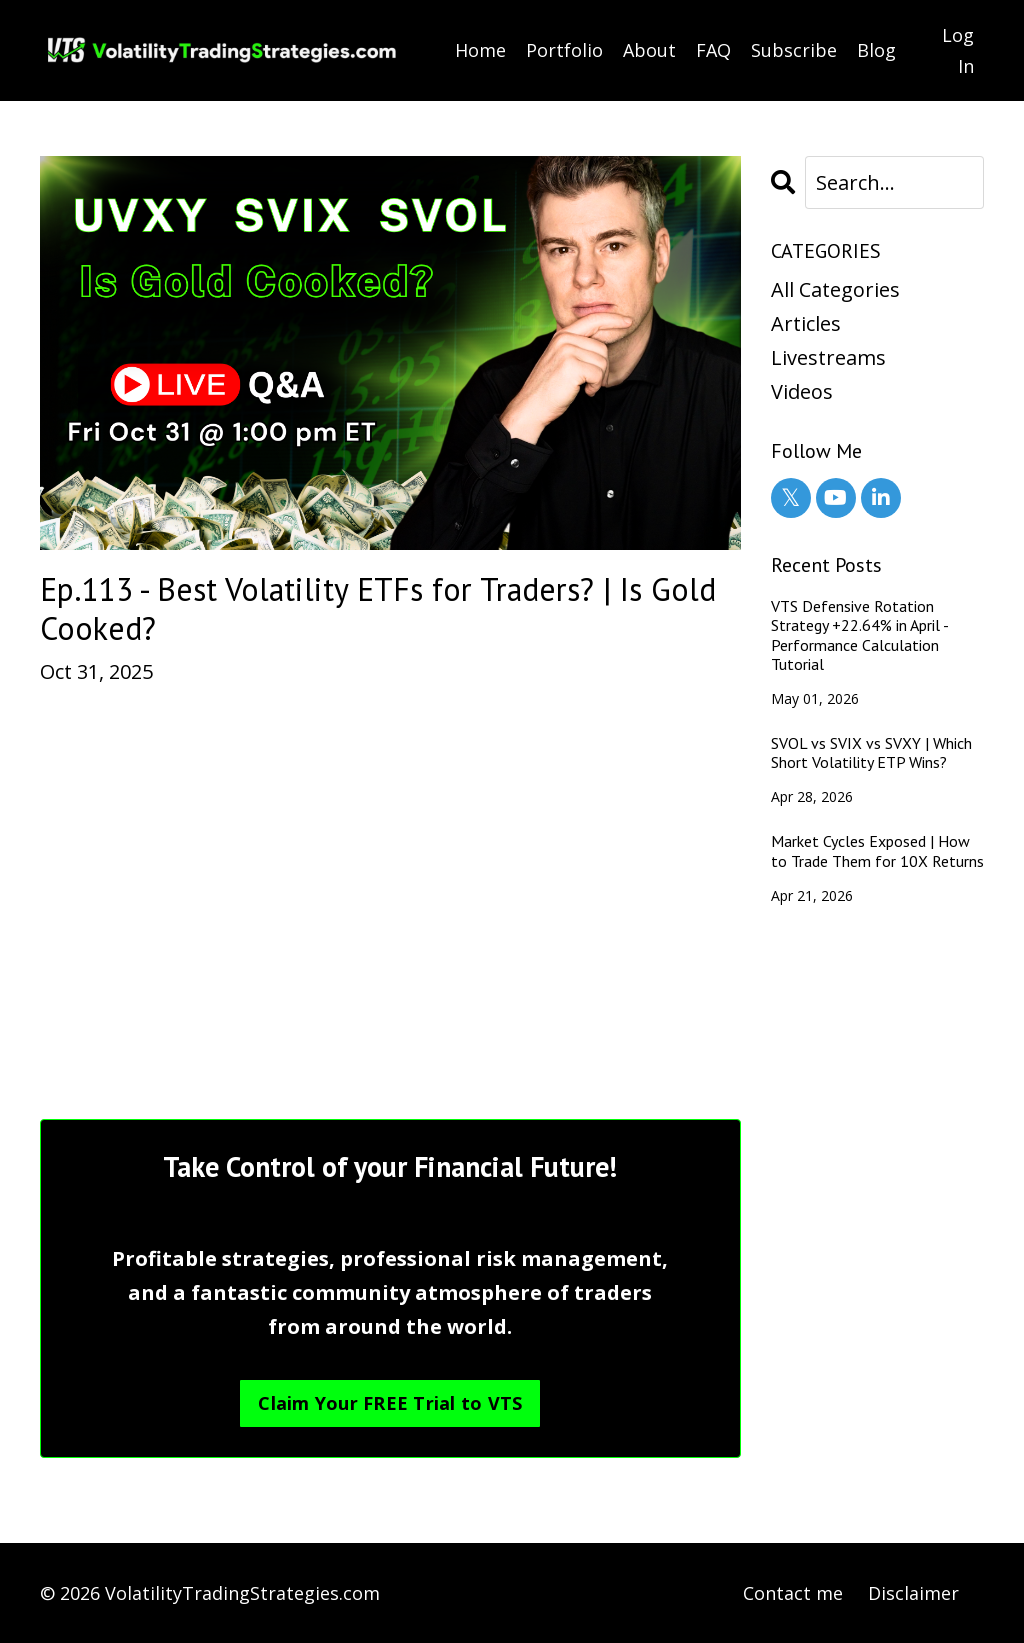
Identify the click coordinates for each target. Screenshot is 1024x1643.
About (649, 50)
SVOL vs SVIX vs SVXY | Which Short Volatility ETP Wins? (871, 753)
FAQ (713, 50)
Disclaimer (913, 1593)
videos (802, 391)
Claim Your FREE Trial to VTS (390, 1403)
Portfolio (564, 50)
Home (480, 50)
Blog (876, 50)
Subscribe (794, 50)
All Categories (835, 289)
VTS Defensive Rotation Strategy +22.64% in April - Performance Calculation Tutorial (859, 635)
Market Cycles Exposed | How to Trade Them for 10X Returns (877, 851)
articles (806, 323)
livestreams (828, 357)
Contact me (793, 1593)
